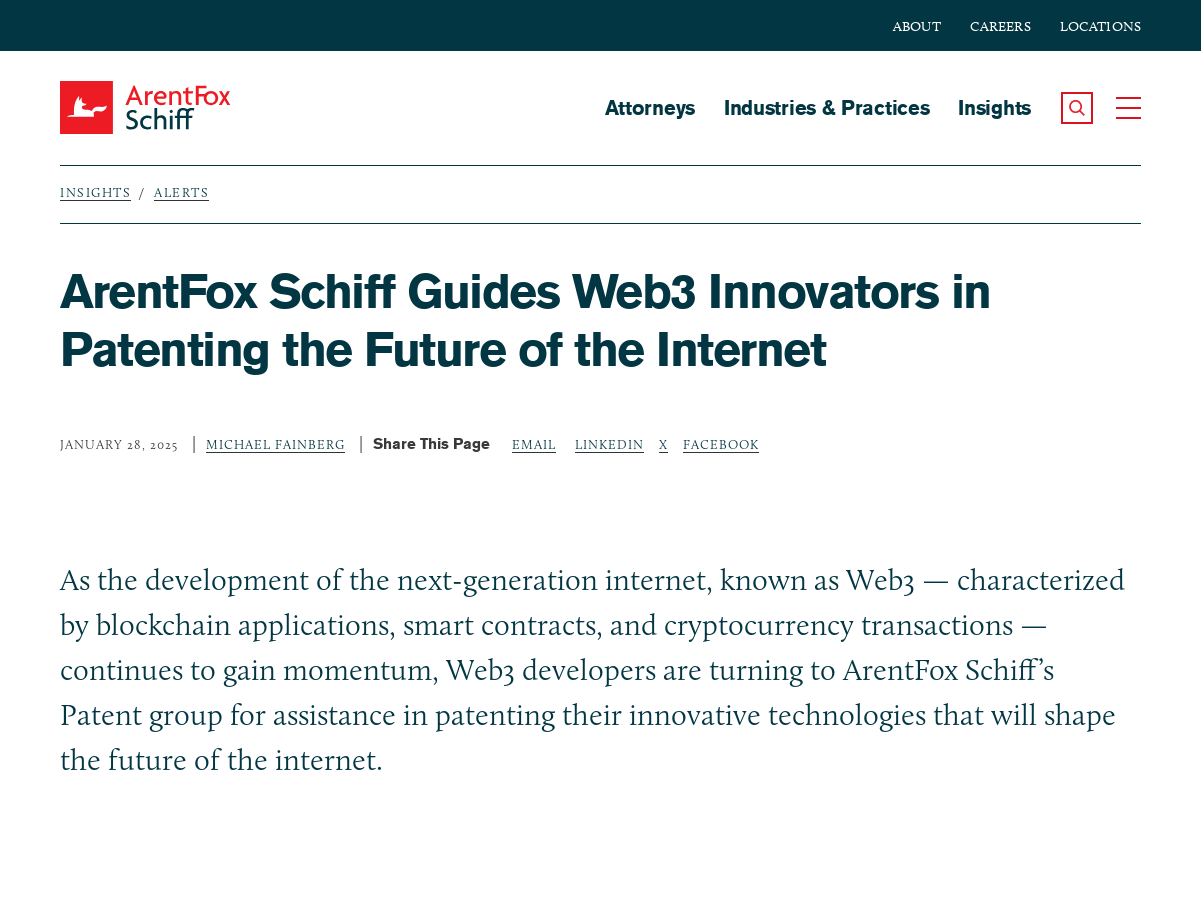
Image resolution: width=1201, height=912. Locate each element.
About (917, 26)
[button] (1077, 108)
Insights (994, 107)
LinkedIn (609, 444)
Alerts (181, 192)
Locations (1100, 26)
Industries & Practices (826, 107)
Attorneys (650, 107)
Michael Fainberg (275, 444)
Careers (1000, 26)
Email (534, 444)
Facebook (721, 444)
